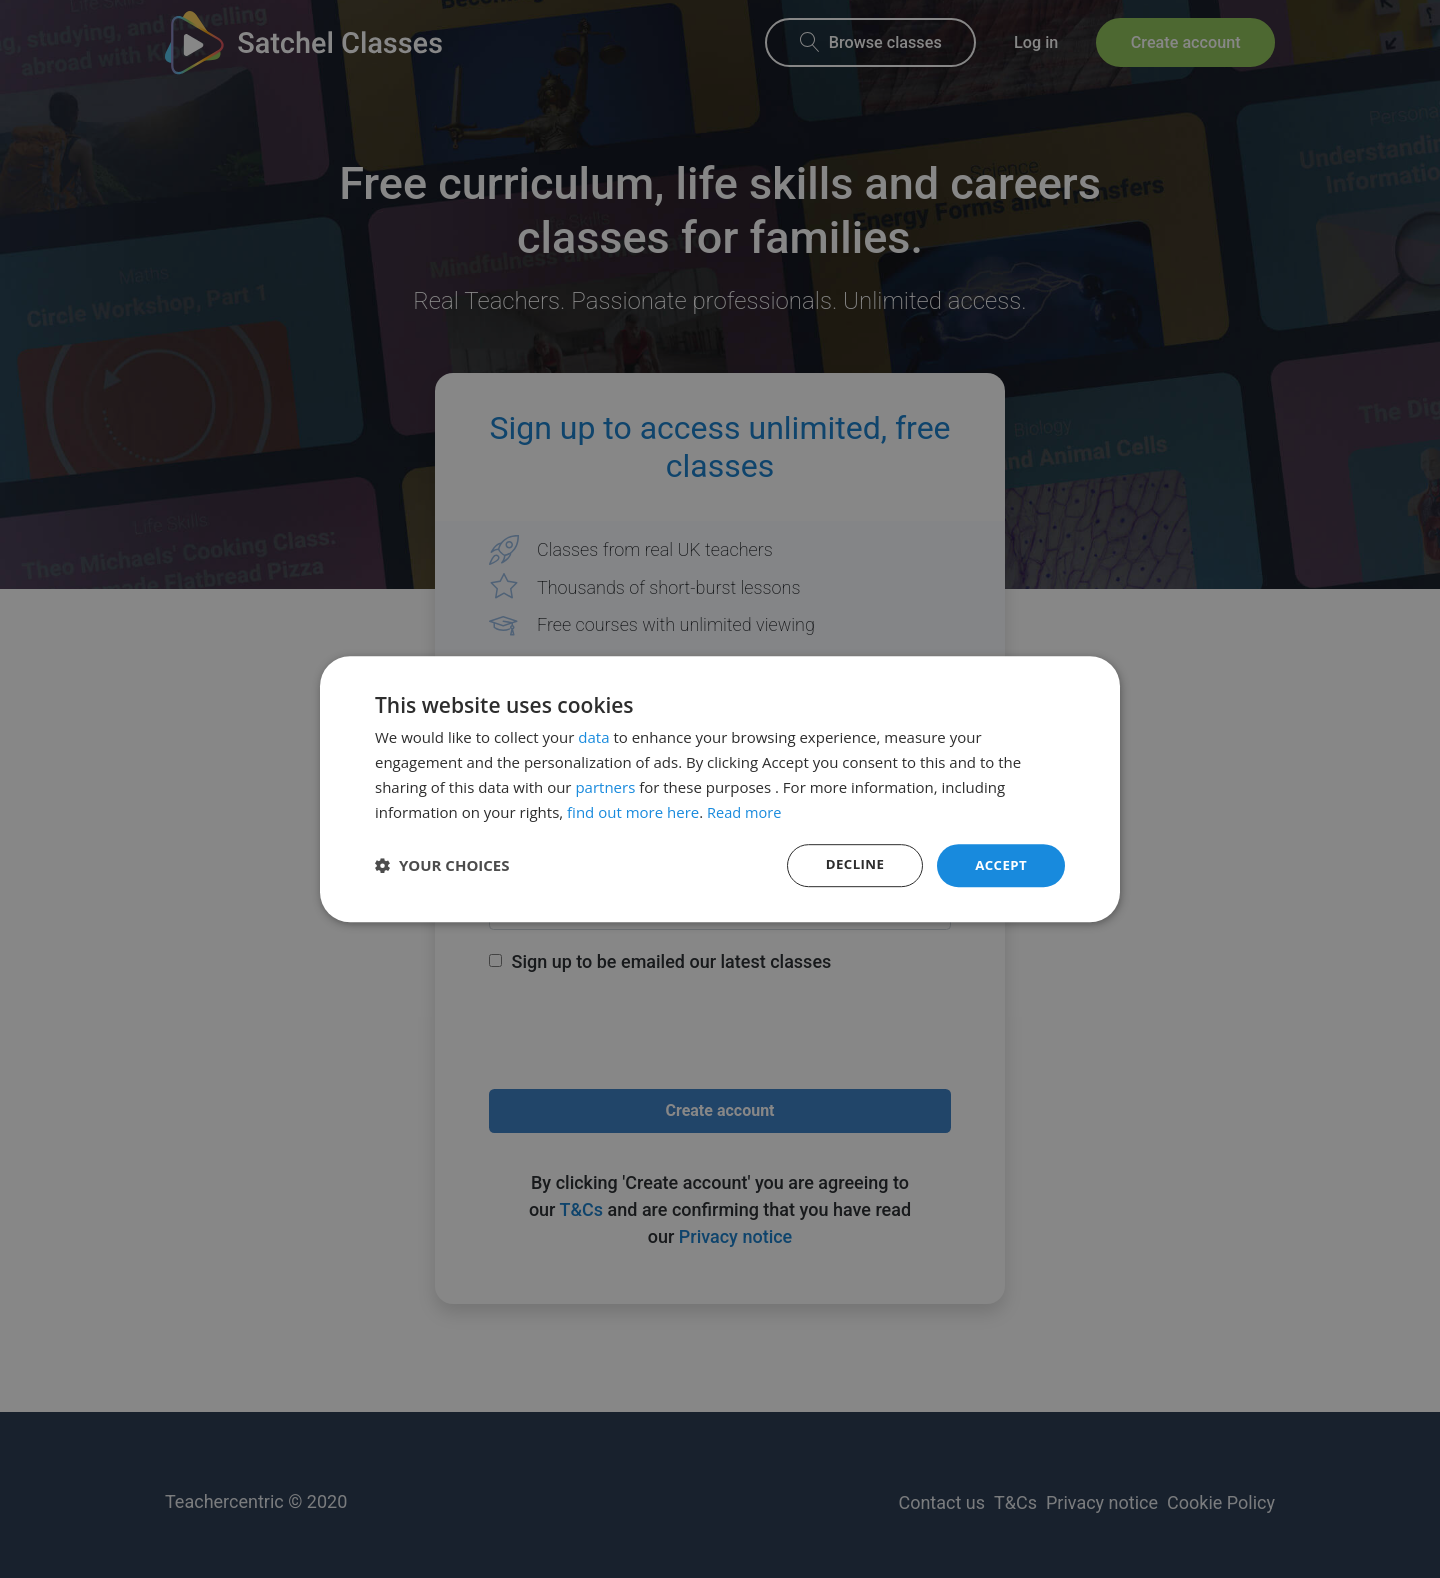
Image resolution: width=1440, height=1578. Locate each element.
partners (605, 786)
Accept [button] (999, 864)
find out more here (633, 811)
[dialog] (720, 789)
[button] (442, 866)
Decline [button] (851, 864)
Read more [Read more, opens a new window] (745, 811)
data (593, 736)
